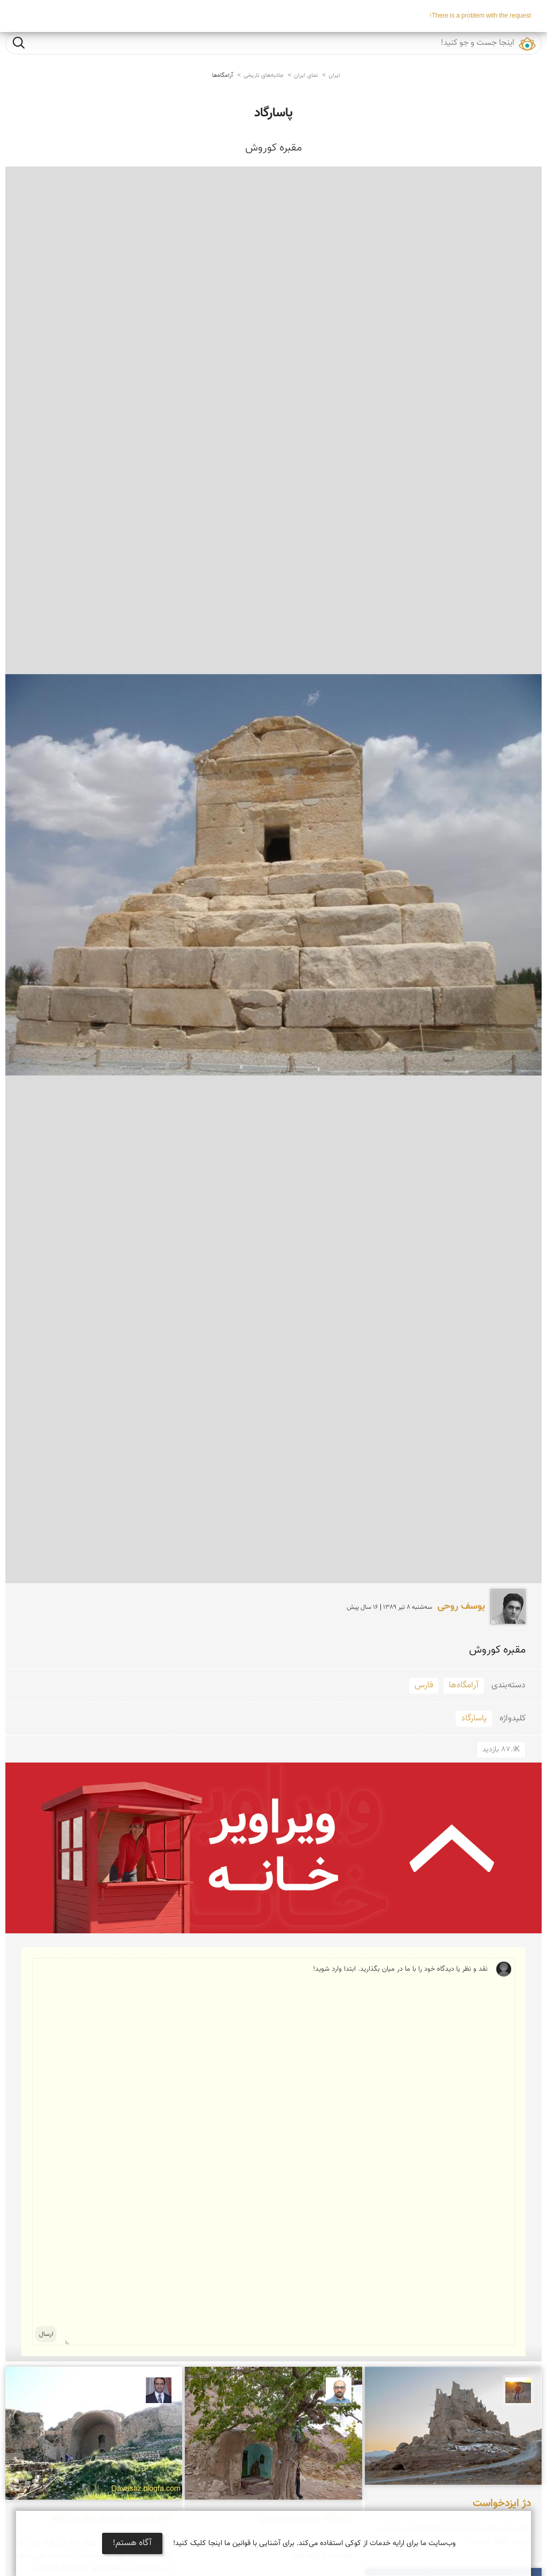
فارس (424, 1685)
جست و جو (18, 42)
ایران (334, 75)
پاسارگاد (273, 113)
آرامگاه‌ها (222, 75)
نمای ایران (306, 75)
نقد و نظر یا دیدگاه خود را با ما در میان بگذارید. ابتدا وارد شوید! (276, 2151)
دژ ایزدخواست (502, 2503)
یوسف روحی (461, 1606)
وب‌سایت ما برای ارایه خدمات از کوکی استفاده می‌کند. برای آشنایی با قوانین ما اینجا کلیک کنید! (314, 2543)
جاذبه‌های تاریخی (264, 75)
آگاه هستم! (132, 2543)
